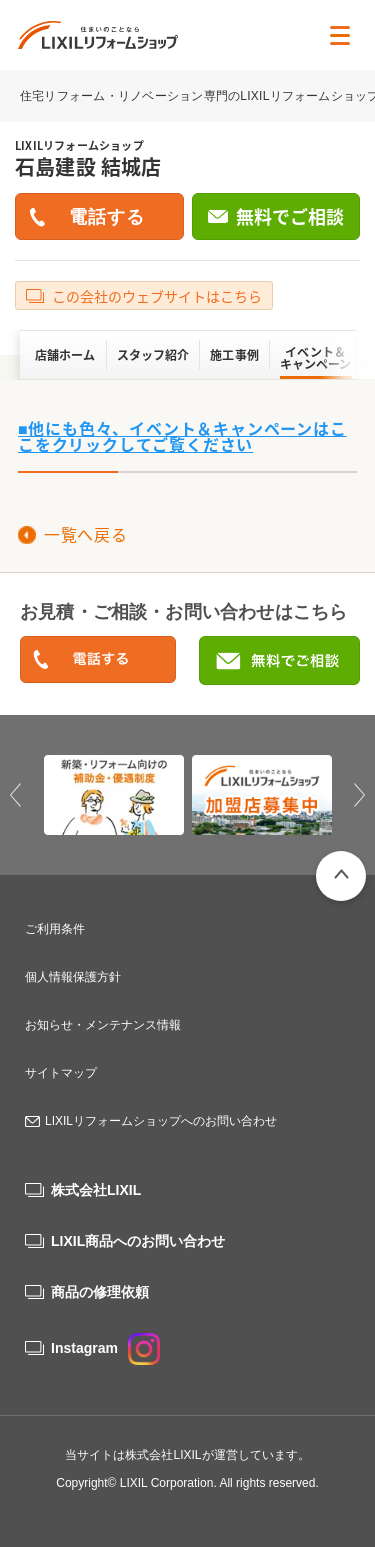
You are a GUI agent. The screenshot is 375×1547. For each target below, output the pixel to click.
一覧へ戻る (85, 534)
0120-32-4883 (98, 660)
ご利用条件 (55, 929)
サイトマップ (61, 1073)
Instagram (105, 1348)
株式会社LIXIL (96, 1190)
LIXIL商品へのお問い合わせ (138, 1241)
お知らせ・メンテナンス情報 (103, 1025)
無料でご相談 (290, 216)
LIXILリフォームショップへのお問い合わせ (161, 1121)
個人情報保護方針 (73, 977)
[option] (114, 795)
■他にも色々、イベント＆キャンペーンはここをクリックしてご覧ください (182, 436)
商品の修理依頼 (100, 1292)
